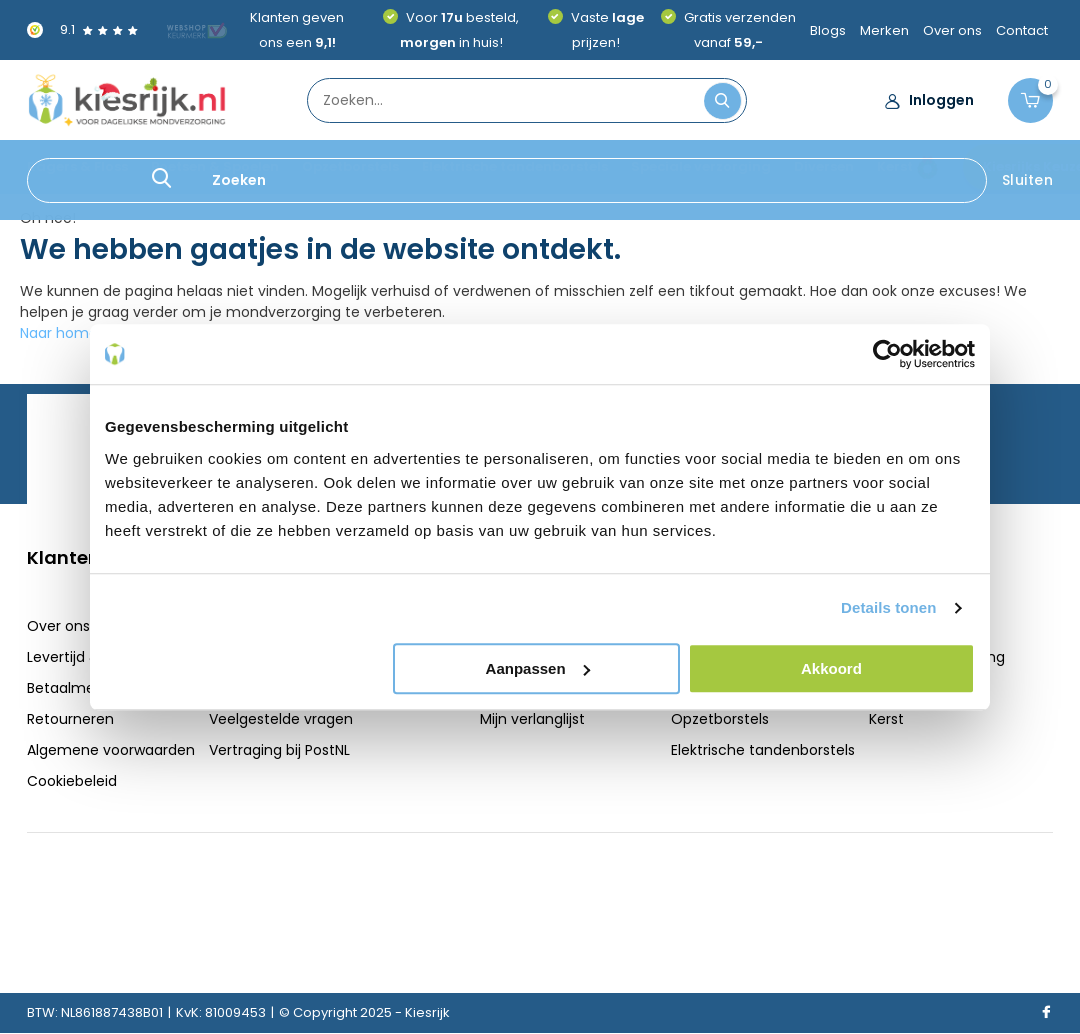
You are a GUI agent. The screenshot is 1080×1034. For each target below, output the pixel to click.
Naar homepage (77, 333)
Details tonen (888, 607)
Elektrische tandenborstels (515, 166)
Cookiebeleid (72, 781)
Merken (884, 30)
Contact (1022, 30)
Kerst (895, 166)
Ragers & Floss (77, 166)
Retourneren (70, 719)
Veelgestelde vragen (281, 719)
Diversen (824, 166)
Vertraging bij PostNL (279, 750)
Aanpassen (538, 668)
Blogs (828, 30)
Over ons (952, 30)
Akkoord (831, 668)
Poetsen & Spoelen (215, 166)
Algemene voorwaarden (111, 750)
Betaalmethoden (86, 688)
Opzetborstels (350, 166)
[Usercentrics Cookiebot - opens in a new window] (887, 354)
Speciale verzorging (701, 166)
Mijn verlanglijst (532, 719)
